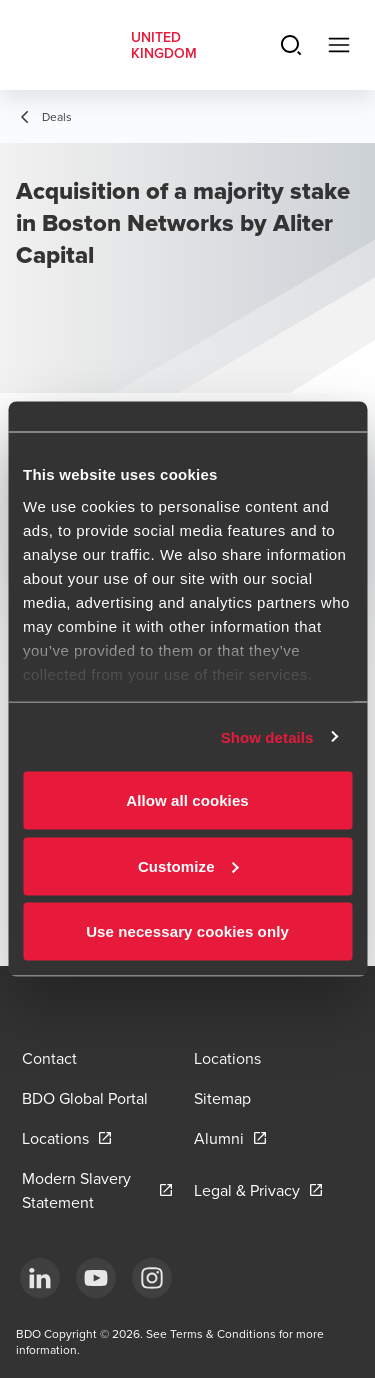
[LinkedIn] (40, 1278)
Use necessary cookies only (187, 931)
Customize (188, 865)
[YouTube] (96, 1278)
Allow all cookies (187, 800)
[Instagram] (152, 1278)
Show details (267, 736)
